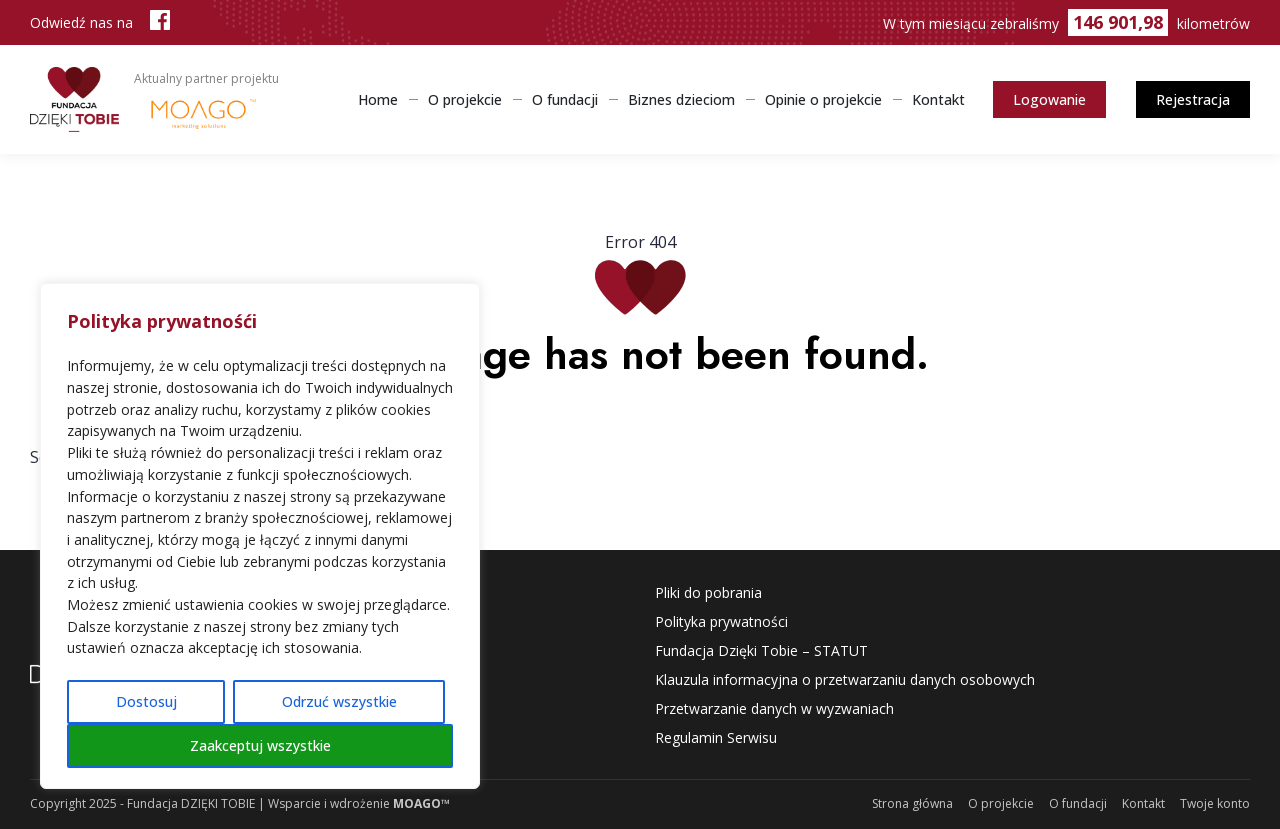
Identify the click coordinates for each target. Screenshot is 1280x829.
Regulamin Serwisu (716, 737)
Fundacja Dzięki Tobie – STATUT (761, 650)
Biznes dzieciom (681, 99)
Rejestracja (1193, 99)
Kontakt (938, 99)
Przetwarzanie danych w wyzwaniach (774, 708)
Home (378, 99)
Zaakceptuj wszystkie (260, 745)
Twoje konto (1215, 803)
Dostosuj (146, 701)
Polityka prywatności (721, 621)
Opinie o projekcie (823, 99)
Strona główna (912, 803)
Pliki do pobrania (708, 592)
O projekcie (465, 99)
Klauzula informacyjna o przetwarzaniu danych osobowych (845, 679)
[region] (260, 536)
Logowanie (1049, 99)
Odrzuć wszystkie (339, 701)
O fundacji (565, 99)
